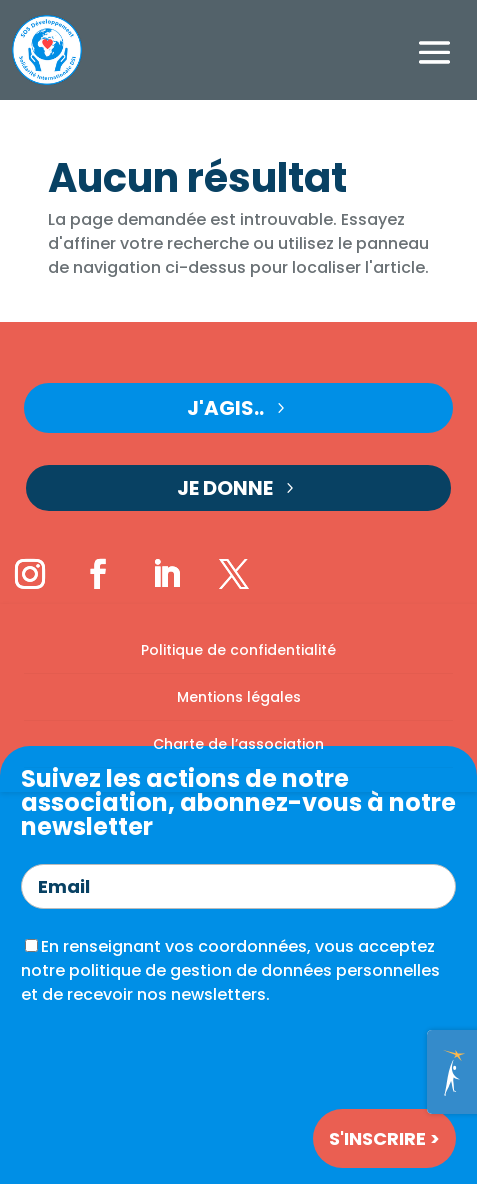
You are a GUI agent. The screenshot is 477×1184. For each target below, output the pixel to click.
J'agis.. (225, 408)
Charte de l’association (238, 744)
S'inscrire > (384, 1138)
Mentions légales (239, 697)
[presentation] (173, 1054)
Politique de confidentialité (238, 650)
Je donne (225, 488)
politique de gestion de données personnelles (254, 970)
